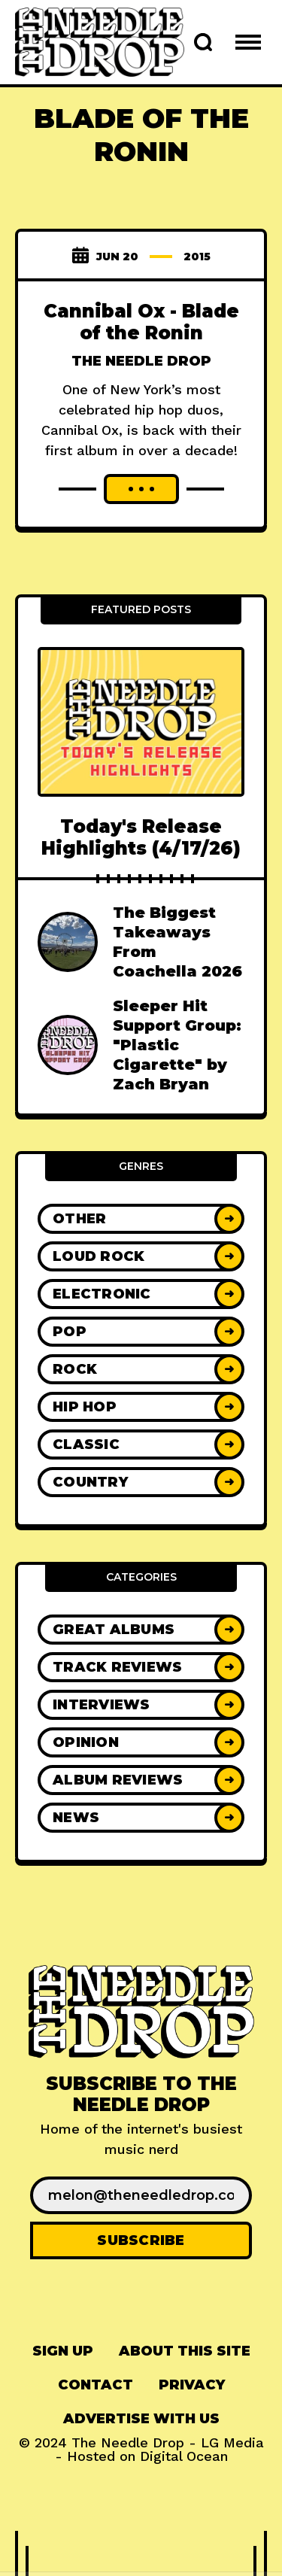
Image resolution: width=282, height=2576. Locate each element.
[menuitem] (62, 2351)
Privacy (192, 2385)
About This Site (184, 2351)
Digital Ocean (184, 2456)
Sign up (62, 2351)
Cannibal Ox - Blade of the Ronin (141, 322)
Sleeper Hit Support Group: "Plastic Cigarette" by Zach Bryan (177, 1045)
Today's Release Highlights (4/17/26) (141, 837)
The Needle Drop (141, 361)
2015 (197, 256)
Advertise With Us (141, 2418)
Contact (95, 2385)
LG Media (232, 2442)
